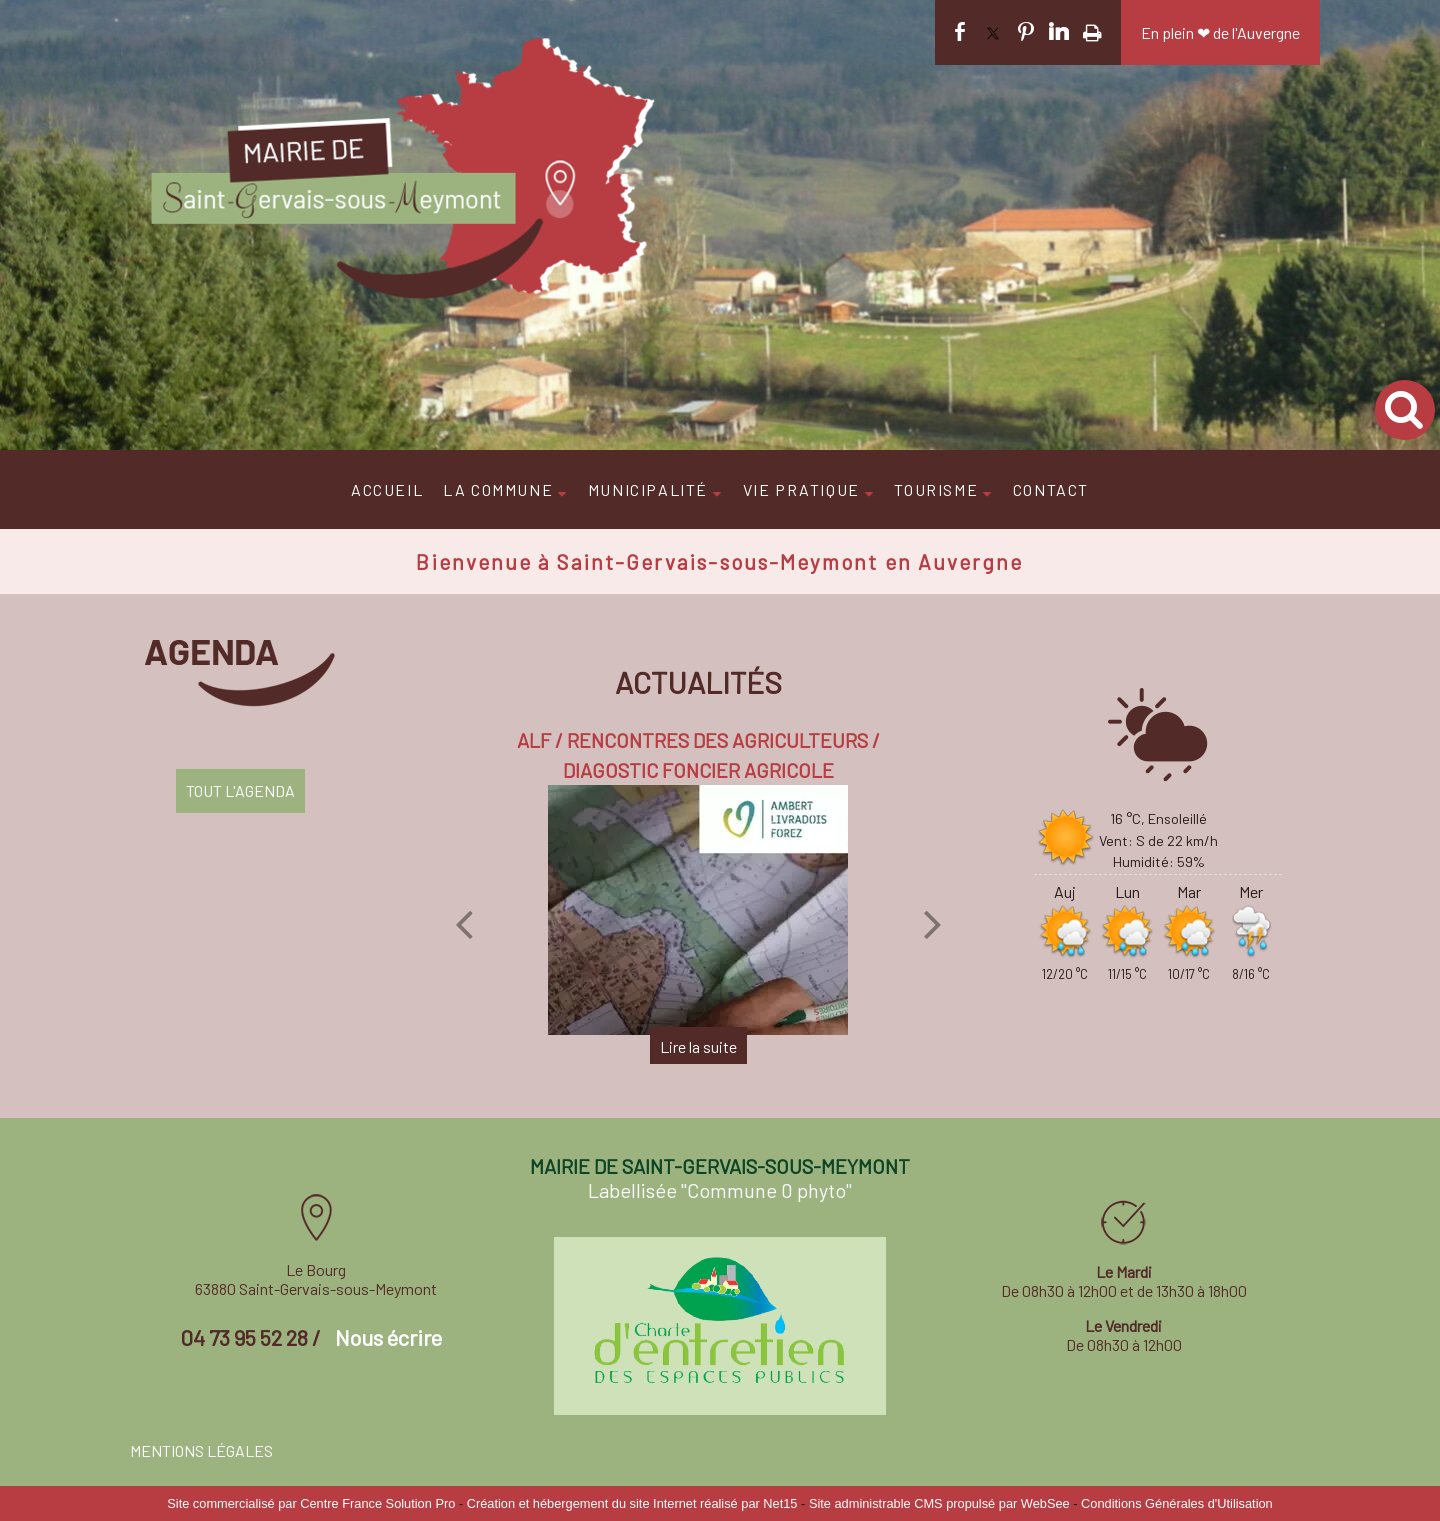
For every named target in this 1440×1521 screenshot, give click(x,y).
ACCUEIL (387, 489)
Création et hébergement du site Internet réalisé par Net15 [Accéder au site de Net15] (632, 1503)
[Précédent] (464, 924)
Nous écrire (388, 1337)
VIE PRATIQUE (801, 489)
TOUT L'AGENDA (240, 790)
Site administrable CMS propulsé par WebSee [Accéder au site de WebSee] (939, 1503)
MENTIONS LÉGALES (201, 1450)
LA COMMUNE (498, 489)
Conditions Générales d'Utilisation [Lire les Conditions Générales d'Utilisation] (1177, 1503)
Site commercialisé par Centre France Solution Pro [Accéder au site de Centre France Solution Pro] (311, 1503)
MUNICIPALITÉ (648, 489)
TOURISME (936, 489)
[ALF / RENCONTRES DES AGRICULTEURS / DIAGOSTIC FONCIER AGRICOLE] (698, 910)
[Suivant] (933, 924)
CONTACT (1051, 489)
